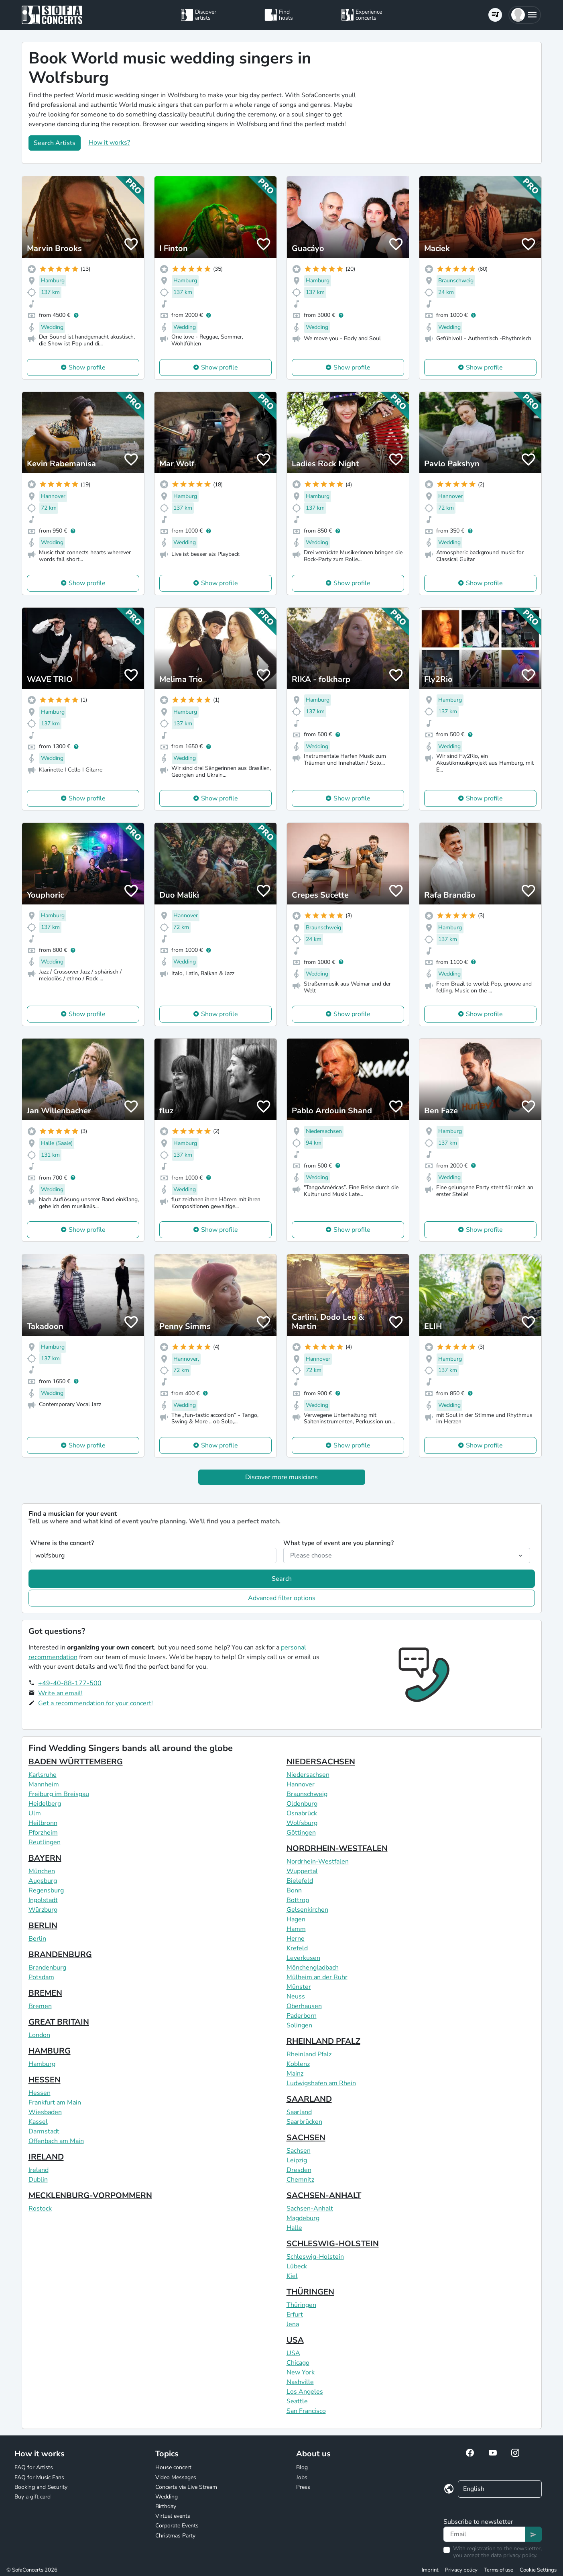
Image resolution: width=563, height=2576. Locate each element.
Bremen (40, 2006)
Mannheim (43, 1784)
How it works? (109, 142)
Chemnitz (300, 2179)
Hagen (296, 1919)
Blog (302, 2467)
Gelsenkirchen (307, 1909)
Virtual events (172, 2516)
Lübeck (297, 2266)
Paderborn (302, 2015)
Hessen (39, 2092)
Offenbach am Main (56, 2141)
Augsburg (42, 1880)
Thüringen (301, 2304)
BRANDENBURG (60, 1954)
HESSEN (44, 2079)
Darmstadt (43, 2131)
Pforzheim (43, 1832)
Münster (299, 1986)
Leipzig (297, 2160)
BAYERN (44, 1858)
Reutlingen (44, 1842)
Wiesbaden (45, 2112)
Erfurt (295, 2314)
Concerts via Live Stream (186, 2487)
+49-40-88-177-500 (70, 1683)
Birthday (165, 2506)
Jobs (301, 2477)
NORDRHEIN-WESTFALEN (337, 1848)
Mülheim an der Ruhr (317, 1977)
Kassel (38, 2121)
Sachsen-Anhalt (310, 2208)
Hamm (296, 1929)
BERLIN (42, 1925)
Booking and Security (40, 2487)
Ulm (34, 1813)
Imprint (430, 2570)
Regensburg (46, 1890)
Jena (293, 2324)
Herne (296, 1938)
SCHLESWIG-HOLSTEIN (333, 2243)
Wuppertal (302, 1871)
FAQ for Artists (33, 2467)
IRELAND (46, 2156)
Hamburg (41, 2064)
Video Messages (175, 2477)
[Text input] (484, 2534)
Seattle (297, 2401)
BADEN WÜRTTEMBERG (75, 1761)
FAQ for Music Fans (39, 2477)
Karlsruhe (42, 1774)
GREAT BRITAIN (58, 2022)
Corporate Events (177, 2525)
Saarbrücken (304, 2121)
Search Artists (54, 143)
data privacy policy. (514, 2555)
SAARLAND (309, 2099)
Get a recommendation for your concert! (95, 1703)
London (39, 2035)
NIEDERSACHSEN (321, 1761)
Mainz (295, 2073)
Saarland (299, 2112)
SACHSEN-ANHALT (324, 2195)
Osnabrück (302, 1813)
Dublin (38, 2179)
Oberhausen (304, 2006)
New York (301, 2372)
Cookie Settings (538, 2570)
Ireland (38, 2170)
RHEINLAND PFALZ (323, 2041)
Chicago (298, 2362)
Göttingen (301, 1832)
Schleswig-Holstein (315, 2256)
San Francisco (306, 2411)
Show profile (87, 367)
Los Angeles (305, 2391)
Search (282, 1578)
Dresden (299, 2170)
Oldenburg (302, 1803)
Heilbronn (42, 1823)
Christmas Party (175, 2535)
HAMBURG (49, 2050)
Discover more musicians (281, 1477)
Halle (294, 2227)
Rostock (40, 2208)
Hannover (301, 1784)
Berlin (37, 1938)
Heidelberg (44, 1803)
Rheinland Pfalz (309, 2054)
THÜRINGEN (310, 2291)
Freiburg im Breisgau (58, 1794)
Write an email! (60, 1693)
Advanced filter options (281, 1598)
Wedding (166, 2496)
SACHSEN (306, 2137)
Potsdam (41, 1977)
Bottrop (298, 1900)
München (41, 1871)
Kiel (292, 2276)
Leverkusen (303, 1957)
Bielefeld (300, 1880)
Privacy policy (461, 2570)
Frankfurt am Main (54, 2102)
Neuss (296, 1996)
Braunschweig (307, 1794)
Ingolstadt (43, 1900)
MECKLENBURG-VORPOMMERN (90, 2195)
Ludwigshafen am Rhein (321, 2083)
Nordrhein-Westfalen (318, 1861)
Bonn (294, 1890)
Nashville (300, 2382)
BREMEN (45, 1993)
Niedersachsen (308, 1774)
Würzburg (42, 1909)
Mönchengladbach (313, 1967)
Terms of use (498, 2570)
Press (303, 2487)
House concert (173, 2467)
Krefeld (297, 1948)
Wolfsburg (302, 1823)
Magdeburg (303, 2218)
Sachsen (299, 2150)
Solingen (299, 2025)
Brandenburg (47, 1967)
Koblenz (298, 2064)
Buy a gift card (32, 2496)
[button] (524, 15)
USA (295, 2340)
